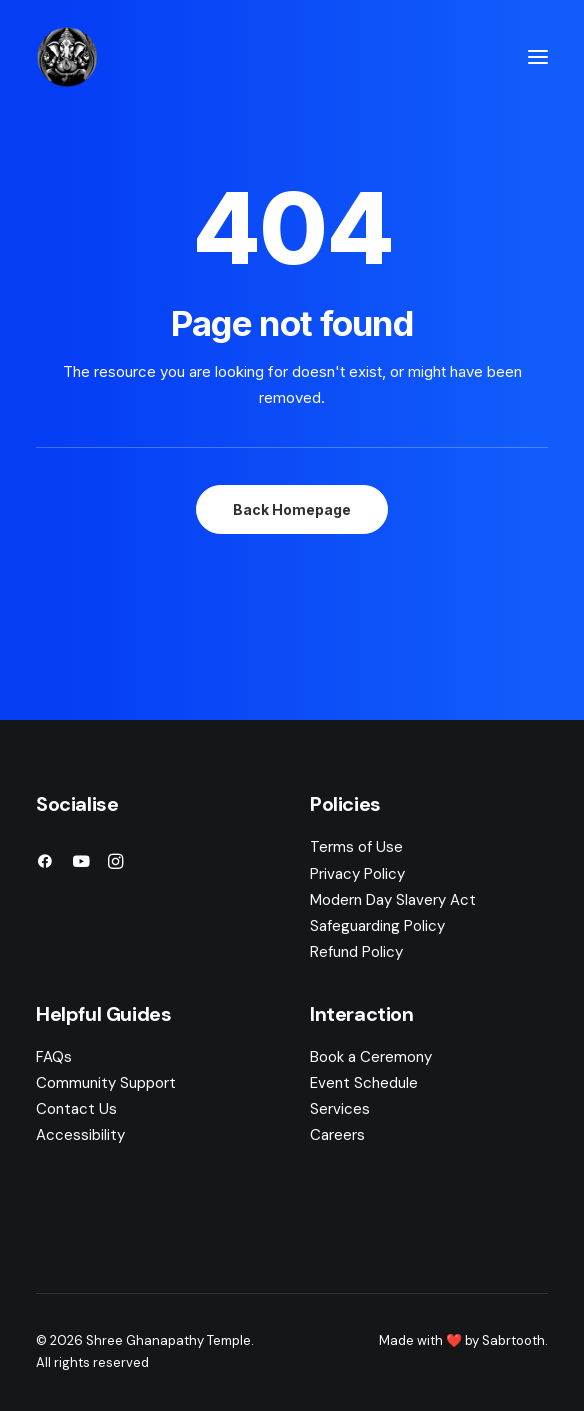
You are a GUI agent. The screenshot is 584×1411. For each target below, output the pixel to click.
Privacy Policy (357, 874)
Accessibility (80, 1135)
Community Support (106, 1083)
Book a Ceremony (371, 1057)
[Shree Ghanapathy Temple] (67, 57)
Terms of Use (356, 847)
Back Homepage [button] (292, 509)
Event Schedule (364, 1083)
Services (340, 1109)
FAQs (54, 1057)
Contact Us (76, 1109)
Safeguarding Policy (377, 926)
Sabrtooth (513, 1340)
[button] (538, 57)
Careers (337, 1135)
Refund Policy (356, 952)
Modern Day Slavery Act (393, 900)
